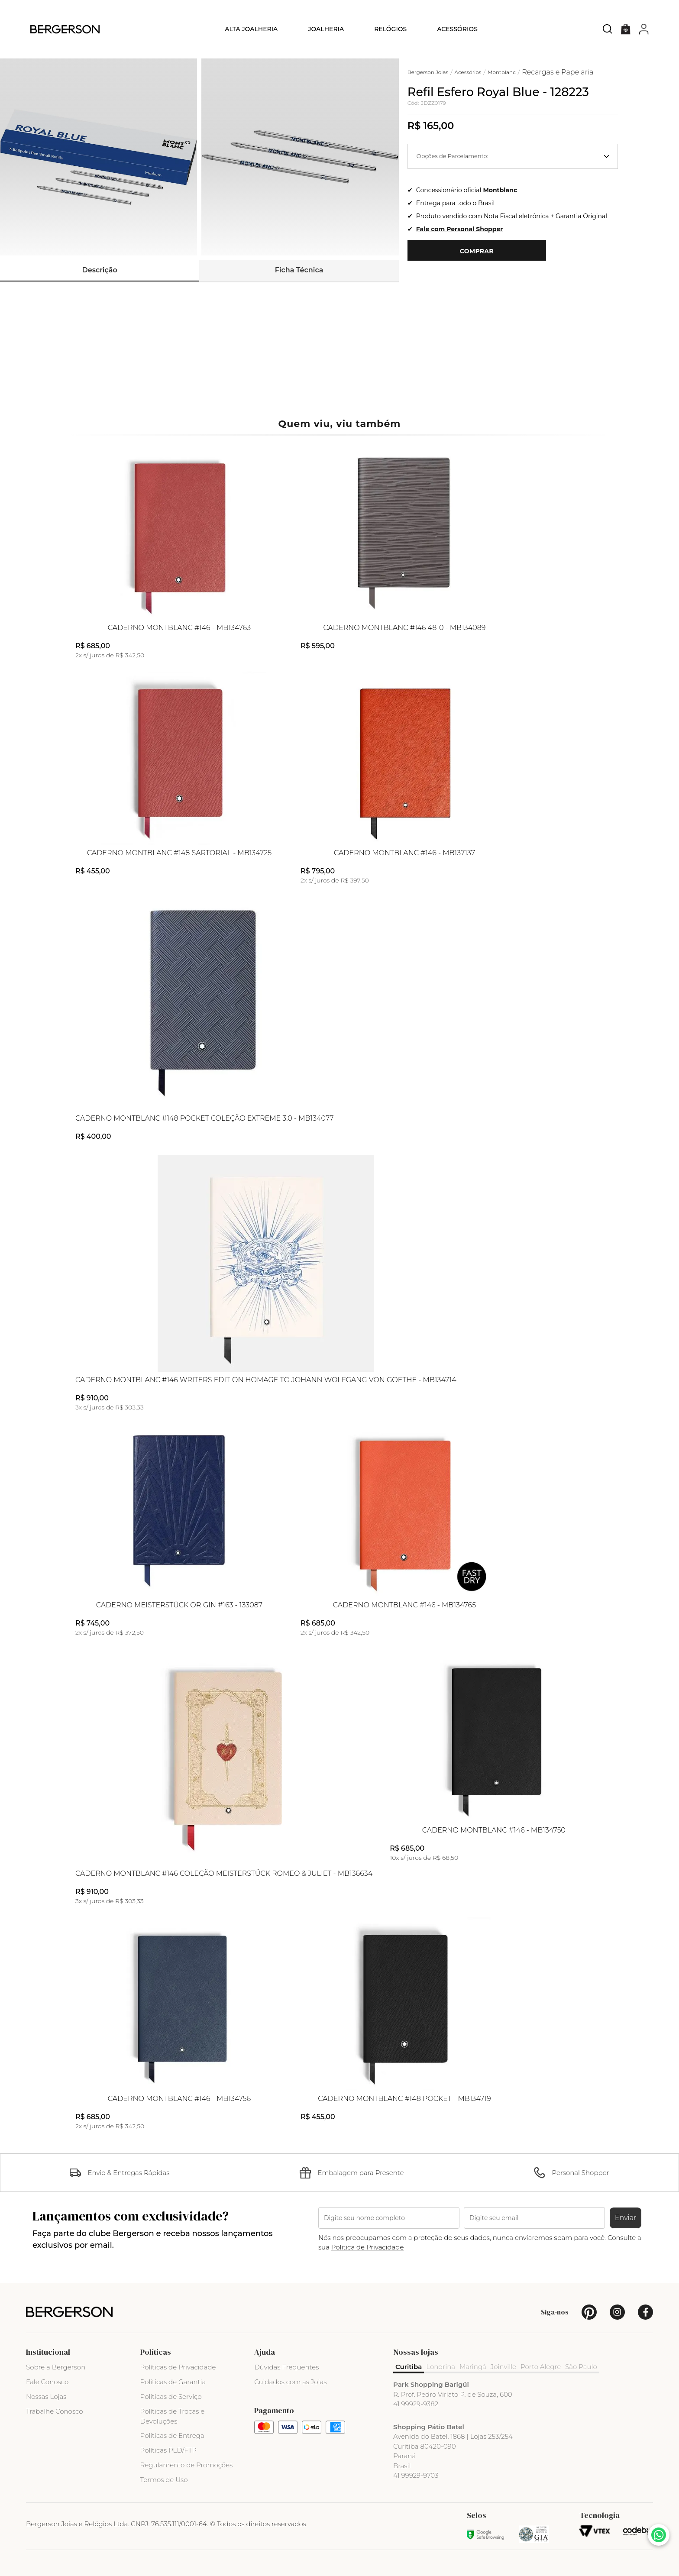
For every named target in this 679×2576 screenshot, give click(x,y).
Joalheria (326, 29)
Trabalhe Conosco (54, 2411)
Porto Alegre (541, 2367)
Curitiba (408, 2367)
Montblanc (500, 190)
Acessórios (457, 29)
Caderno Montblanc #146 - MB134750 (494, 1830)
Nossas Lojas (46, 2396)
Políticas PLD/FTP (168, 2450)
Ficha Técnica (299, 270)
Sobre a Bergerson (55, 2367)
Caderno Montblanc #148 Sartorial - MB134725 (179, 853)
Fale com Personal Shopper (459, 229)
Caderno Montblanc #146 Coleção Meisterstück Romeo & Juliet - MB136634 (223, 1874)
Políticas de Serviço (171, 2396)
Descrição (99, 270)
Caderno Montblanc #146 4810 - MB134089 (404, 628)
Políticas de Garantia (173, 2382)
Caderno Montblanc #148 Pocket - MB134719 (404, 2099)
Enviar (626, 2218)
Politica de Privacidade (367, 2247)
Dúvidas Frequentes (286, 2367)
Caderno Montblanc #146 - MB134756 (179, 2099)
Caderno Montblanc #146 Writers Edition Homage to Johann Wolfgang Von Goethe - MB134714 (265, 1380)
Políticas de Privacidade (178, 2367)
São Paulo (581, 2367)
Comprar (477, 251)
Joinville (503, 2367)
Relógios (390, 29)
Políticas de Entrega (172, 2435)
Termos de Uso (164, 2480)
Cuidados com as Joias (290, 2382)
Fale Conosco (47, 2382)
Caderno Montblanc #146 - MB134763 (179, 628)
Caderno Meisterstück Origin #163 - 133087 (179, 1605)
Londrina (440, 2367)
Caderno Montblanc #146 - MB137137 (404, 853)
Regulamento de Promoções (186, 2465)
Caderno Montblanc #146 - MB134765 (404, 1605)
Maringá (472, 2367)
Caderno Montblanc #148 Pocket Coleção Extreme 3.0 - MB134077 (204, 1118)
